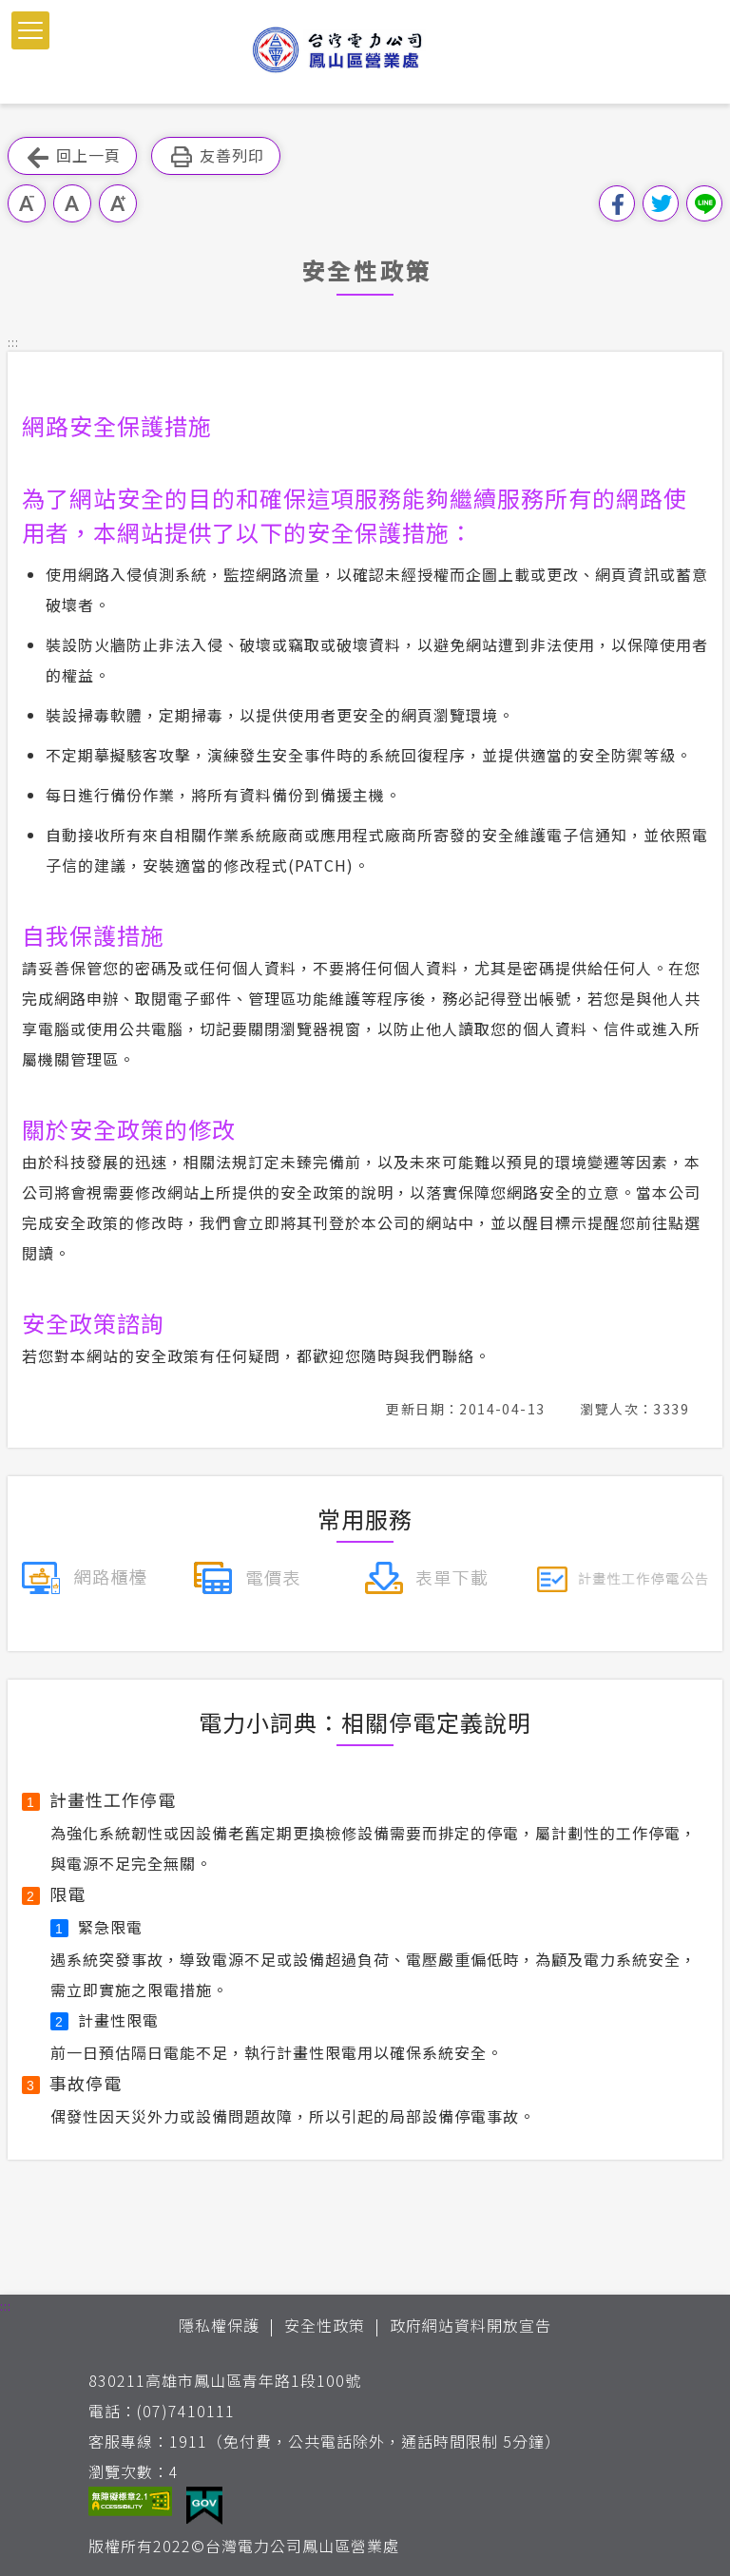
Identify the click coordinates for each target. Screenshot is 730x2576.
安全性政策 (324, 2325)
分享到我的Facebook (617, 203)
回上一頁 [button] (72, 156)
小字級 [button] (27, 203)
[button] (30, 30)
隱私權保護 (219, 2325)
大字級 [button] (118, 203)
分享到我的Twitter (661, 203)
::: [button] (13, 342)
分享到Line (704, 203)
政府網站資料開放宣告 (470, 2325)
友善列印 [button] (215, 156)
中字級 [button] (72, 203)
